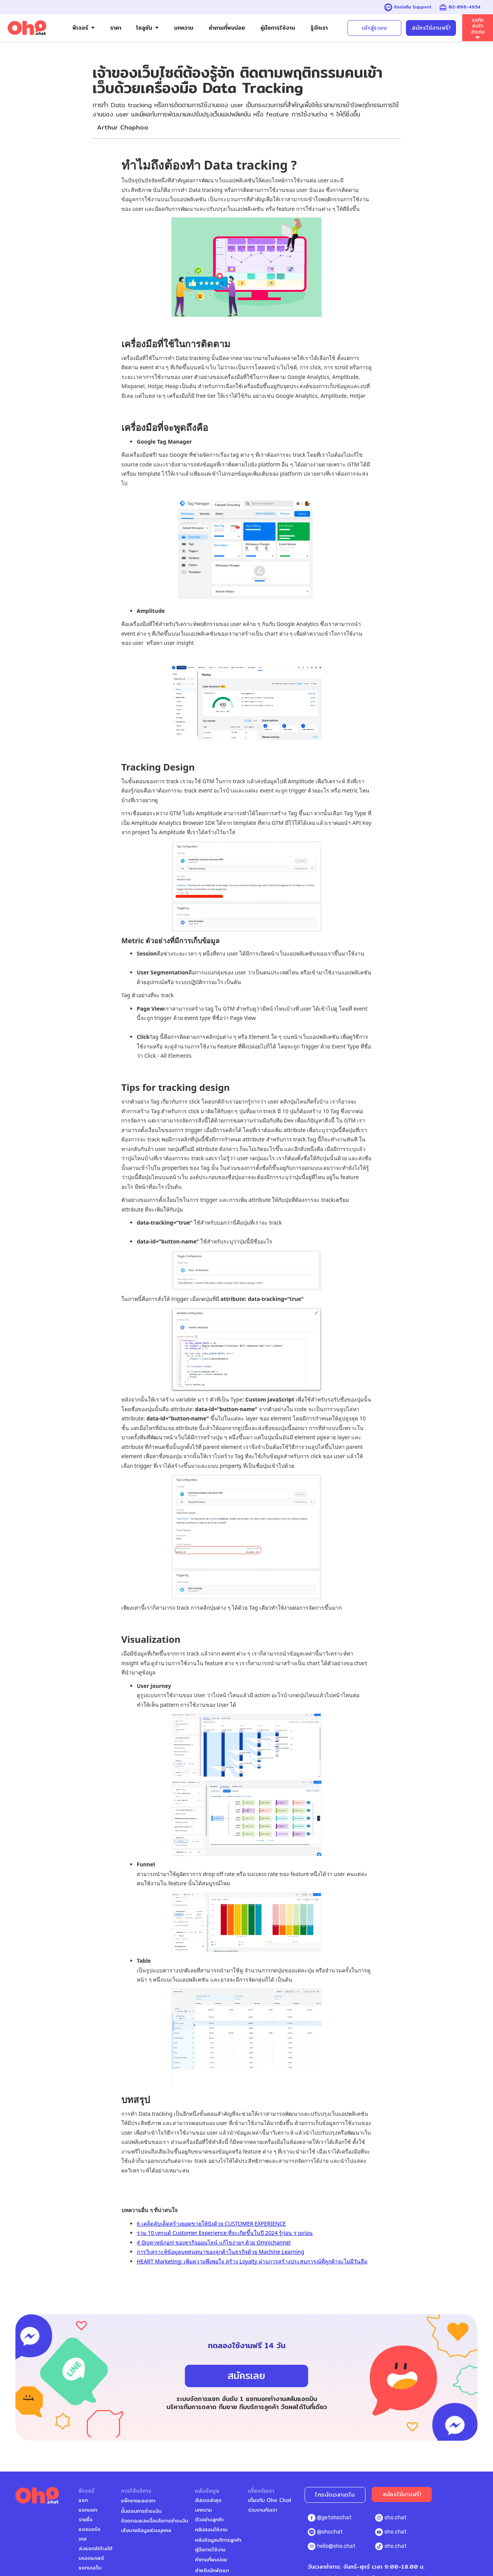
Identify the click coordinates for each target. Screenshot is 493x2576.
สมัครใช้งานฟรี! (431, 28)
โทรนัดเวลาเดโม (335, 2494)
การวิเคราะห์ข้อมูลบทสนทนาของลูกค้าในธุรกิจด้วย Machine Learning (220, 2251)
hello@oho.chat (336, 2546)
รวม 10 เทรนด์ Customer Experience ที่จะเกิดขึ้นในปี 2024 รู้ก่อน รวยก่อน (225, 2232)
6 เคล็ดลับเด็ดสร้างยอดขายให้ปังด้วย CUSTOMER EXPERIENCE (211, 2223)
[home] (27, 27)
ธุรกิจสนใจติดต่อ (478, 25)
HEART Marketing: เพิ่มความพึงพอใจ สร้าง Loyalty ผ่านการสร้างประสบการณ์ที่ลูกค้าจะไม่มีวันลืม (252, 2261)
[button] (84, 28)
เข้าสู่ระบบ (374, 28)
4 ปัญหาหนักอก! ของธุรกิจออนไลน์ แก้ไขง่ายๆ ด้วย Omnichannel (213, 2242)
